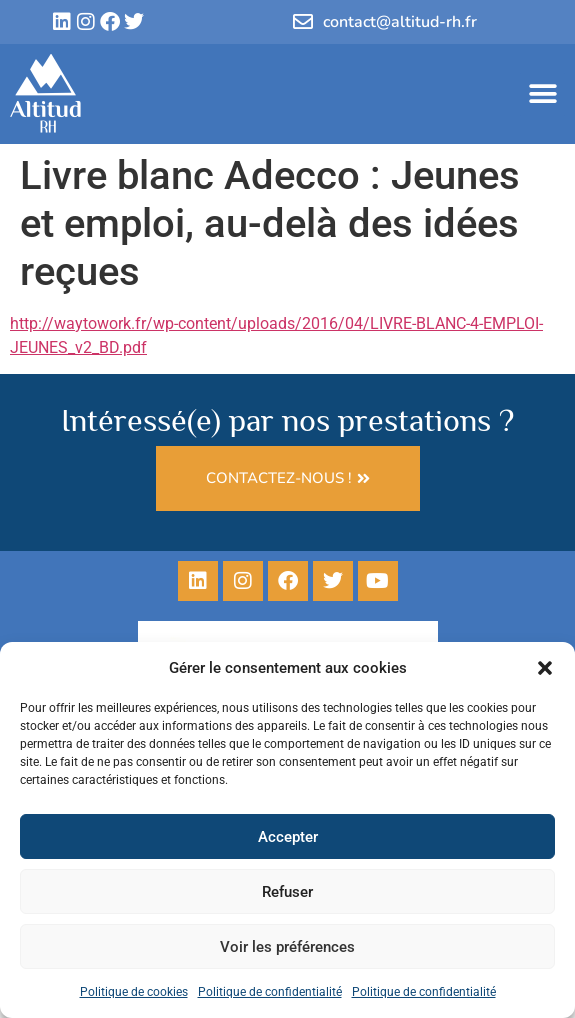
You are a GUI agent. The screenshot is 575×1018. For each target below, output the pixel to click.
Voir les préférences (287, 947)
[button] (545, 668)
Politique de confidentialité (270, 992)
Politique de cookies (134, 992)
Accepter (288, 837)
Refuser (287, 892)
